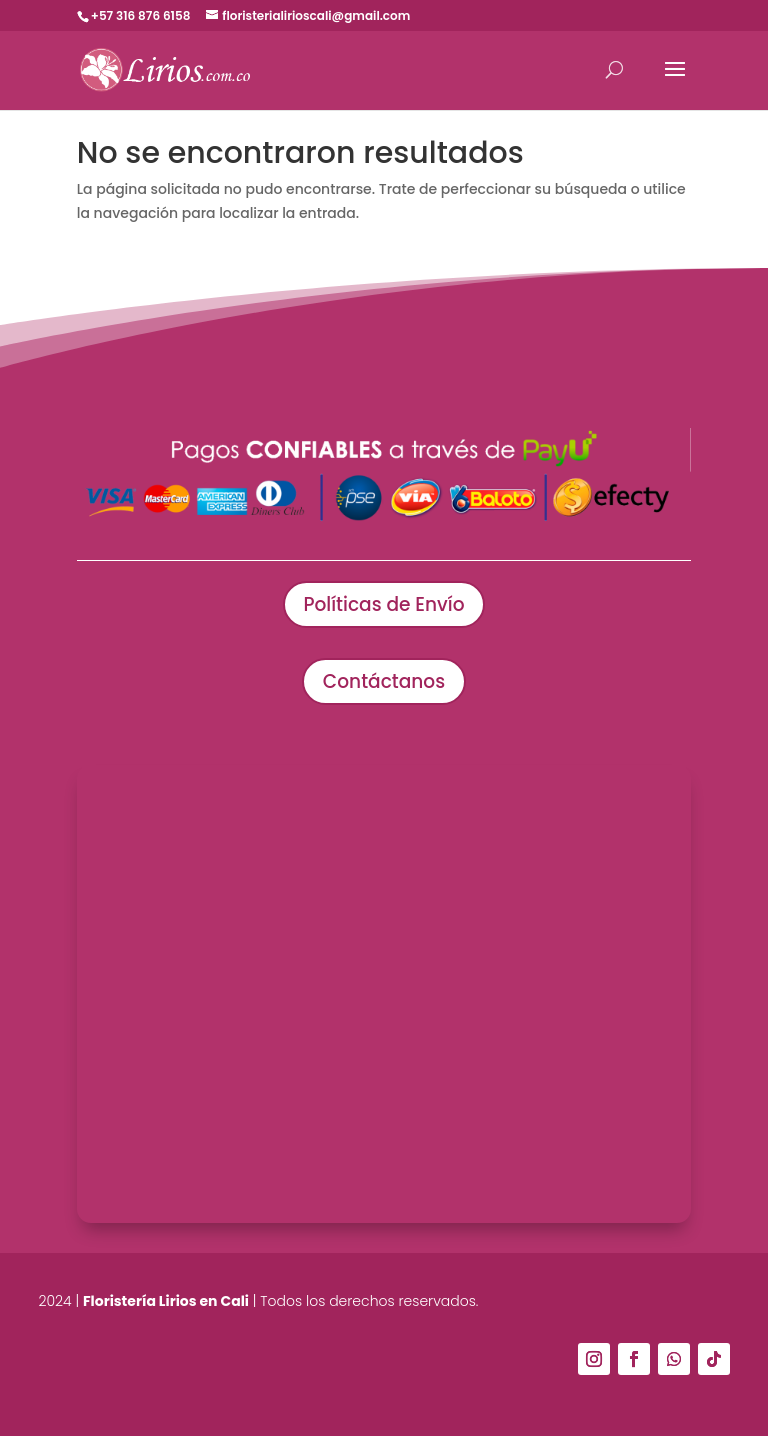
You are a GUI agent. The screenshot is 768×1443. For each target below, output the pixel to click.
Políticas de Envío (384, 606)
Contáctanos (384, 686)
